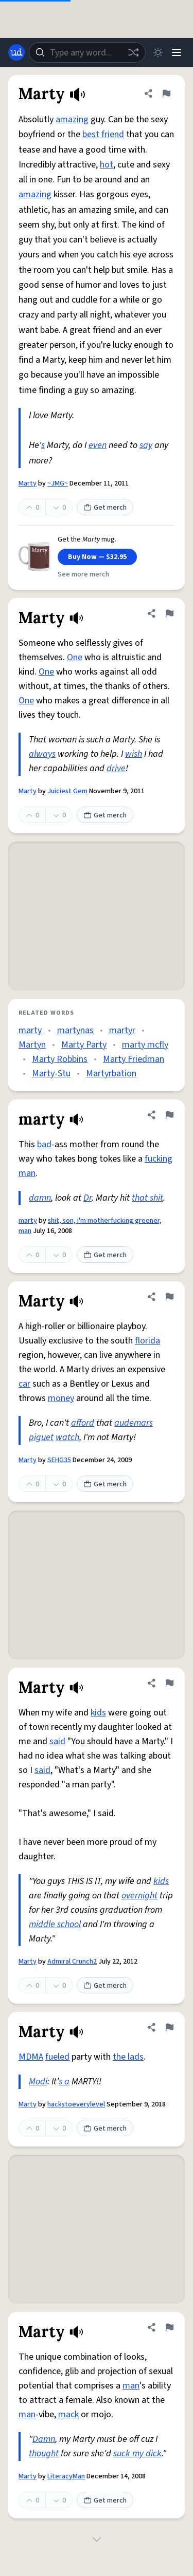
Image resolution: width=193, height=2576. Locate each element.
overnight (139, 1895)
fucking (158, 1158)
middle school (55, 1924)
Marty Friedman (133, 1059)
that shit (147, 1197)
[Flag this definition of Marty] (166, 93)
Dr (87, 1197)
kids (98, 1712)
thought (44, 2453)
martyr (122, 1030)
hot (106, 164)
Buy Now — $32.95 (97, 557)
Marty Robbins (59, 1059)
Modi (38, 2081)
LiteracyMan (66, 2476)
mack (68, 2414)
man (27, 1173)
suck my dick (137, 2453)
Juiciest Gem (67, 791)
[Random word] (133, 52)
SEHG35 (59, 1460)
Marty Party (84, 1044)
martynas (75, 1030)
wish (133, 754)
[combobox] (87, 52)
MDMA (31, 2056)
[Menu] (176, 52)
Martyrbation (111, 1073)
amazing (72, 119)
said (57, 1741)
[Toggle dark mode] (158, 52)
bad (44, 1144)
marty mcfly (145, 1044)
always (42, 754)
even (98, 445)
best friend (103, 134)
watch (67, 1437)
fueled (57, 2056)
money (61, 1398)
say (145, 445)
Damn (43, 2439)
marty (30, 1030)
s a (64, 2081)
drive (116, 768)
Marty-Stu (51, 1073)
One (74, 657)
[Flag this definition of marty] (169, 1115)
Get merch (105, 507)
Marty (28, 483)
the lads (128, 2056)
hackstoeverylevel (76, 2104)
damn (40, 1197)
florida (147, 1340)
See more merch (83, 574)
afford (82, 1422)
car (24, 1383)
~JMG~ (57, 483)
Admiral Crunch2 (72, 1961)
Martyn (32, 1044)
